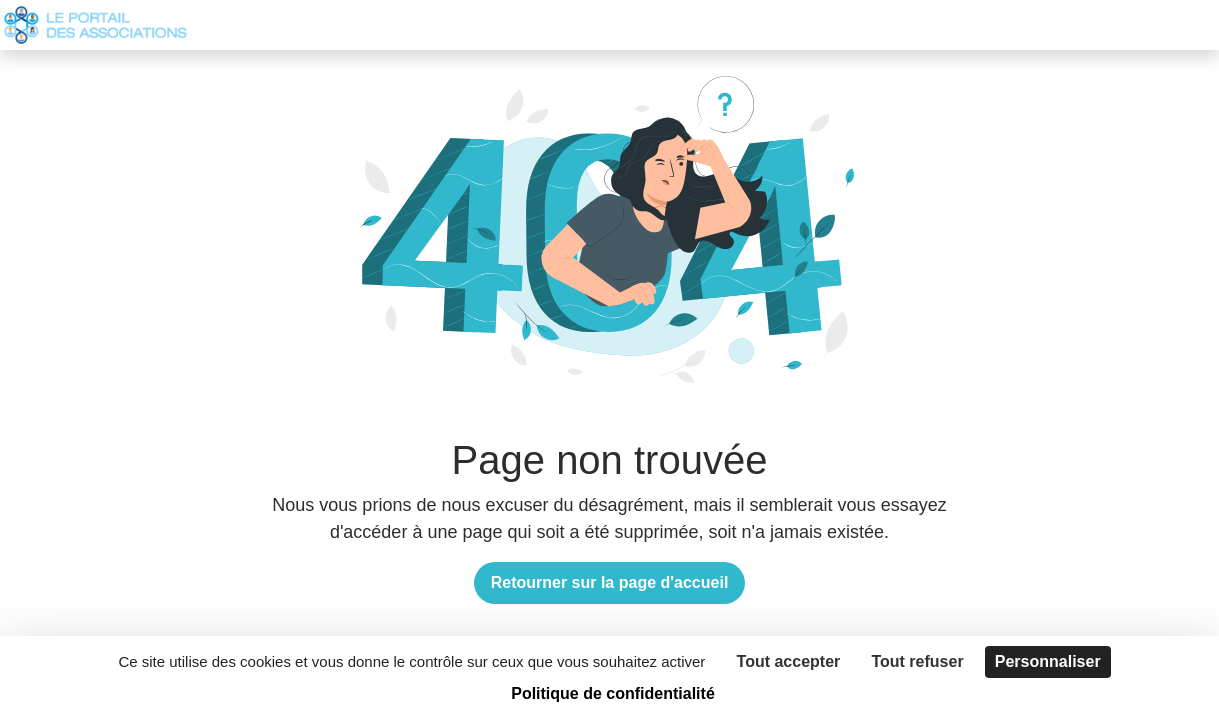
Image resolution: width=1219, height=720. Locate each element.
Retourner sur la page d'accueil (610, 582)
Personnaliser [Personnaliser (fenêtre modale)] (1048, 661)
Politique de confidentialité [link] (613, 693)
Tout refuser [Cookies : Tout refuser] (917, 661)
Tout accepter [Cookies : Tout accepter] (789, 661)
